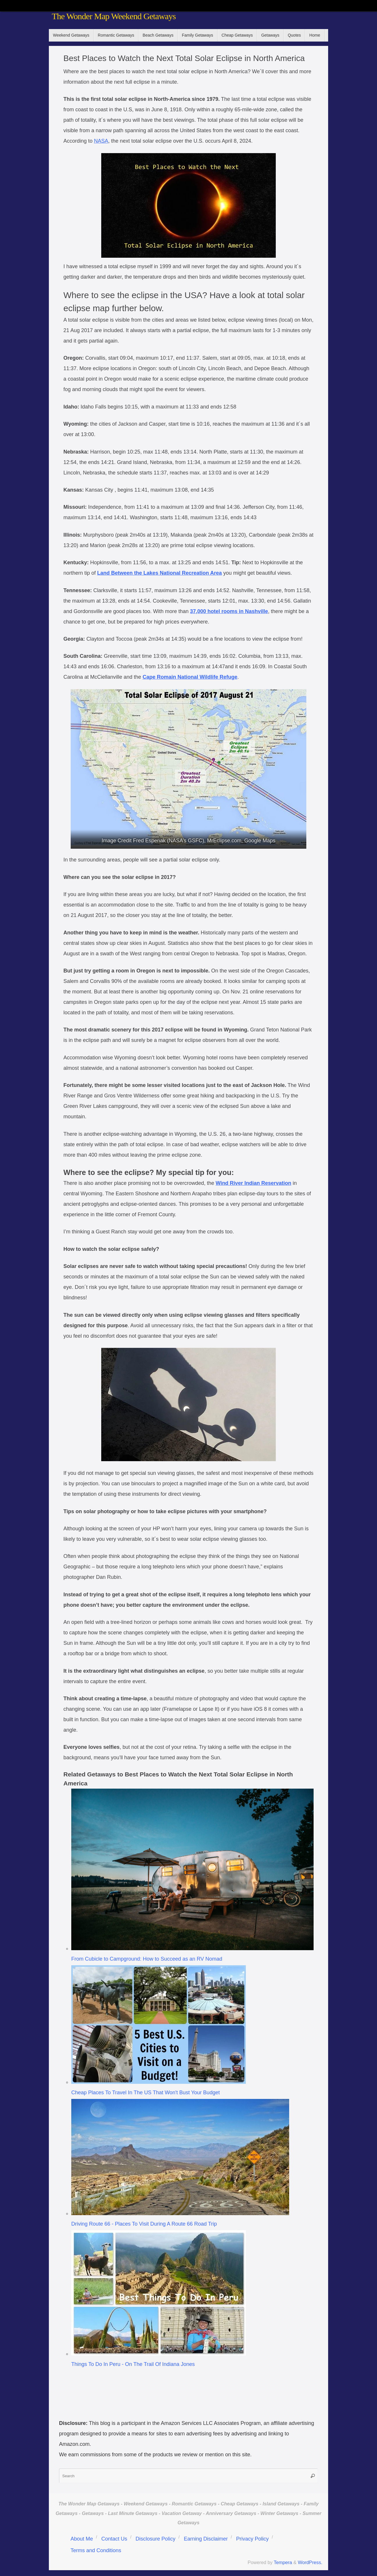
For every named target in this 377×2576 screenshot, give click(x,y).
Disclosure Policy (155, 2539)
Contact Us (114, 2539)
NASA (101, 141)
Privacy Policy (252, 2539)
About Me (81, 2539)
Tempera (283, 2562)
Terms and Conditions (95, 2550)
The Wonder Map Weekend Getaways (114, 16)
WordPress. (310, 2562)
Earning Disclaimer (206, 2539)
